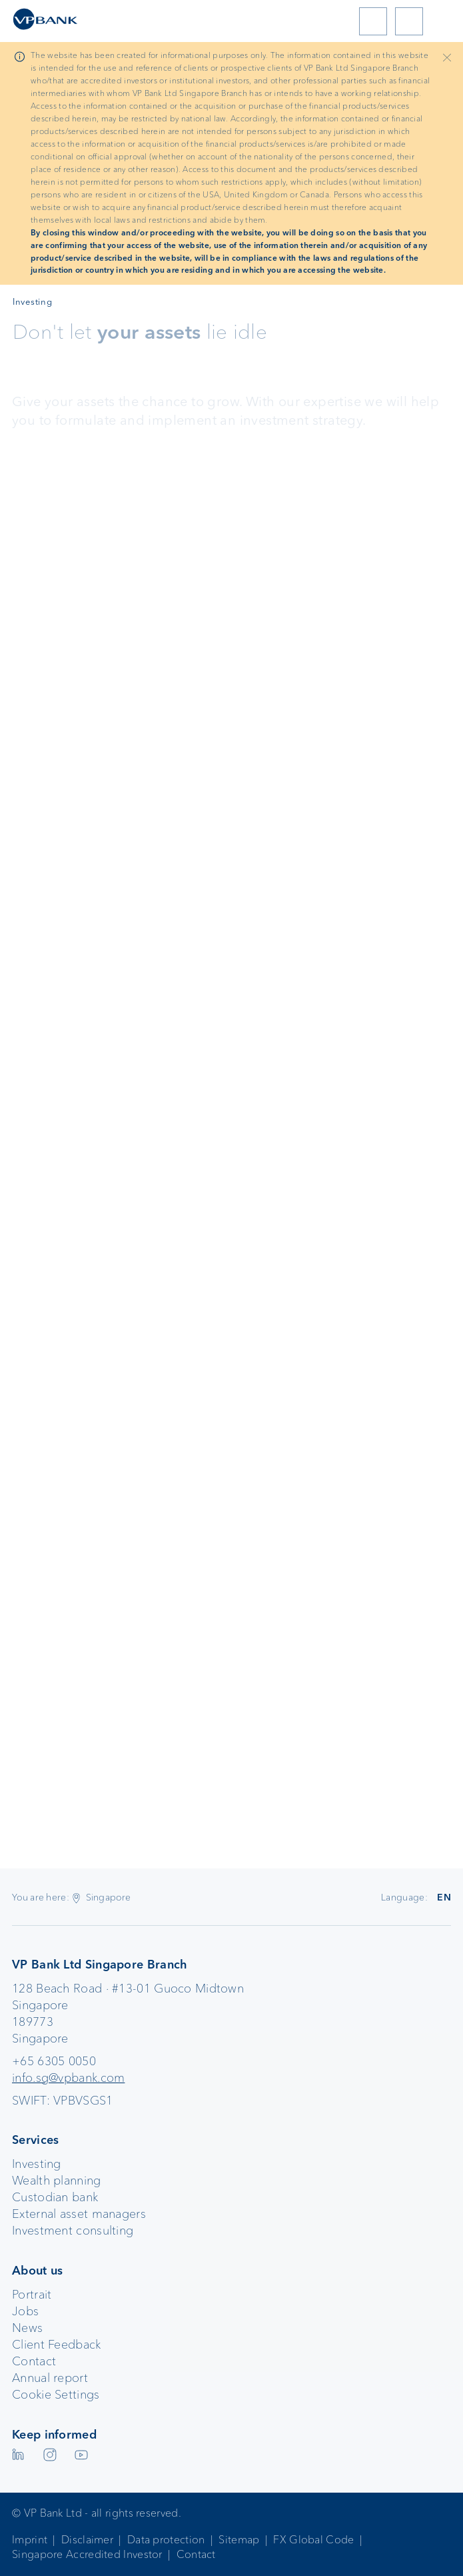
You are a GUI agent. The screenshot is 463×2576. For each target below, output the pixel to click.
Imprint (29, 2539)
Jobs (25, 2311)
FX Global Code (313, 2539)
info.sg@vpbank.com (68, 2078)
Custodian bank (55, 2197)
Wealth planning (56, 2180)
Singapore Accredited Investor (87, 2554)
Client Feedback (56, 2344)
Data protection (166, 2539)
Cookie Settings (56, 2394)
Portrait (31, 2294)
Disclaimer (87, 2539)
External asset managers (79, 2214)
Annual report (50, 2378)
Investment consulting (72, 2230)
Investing (36, 2164)
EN (444, 1897)
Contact (34, 2361)
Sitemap (239, 2539)
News (27, 2328)
